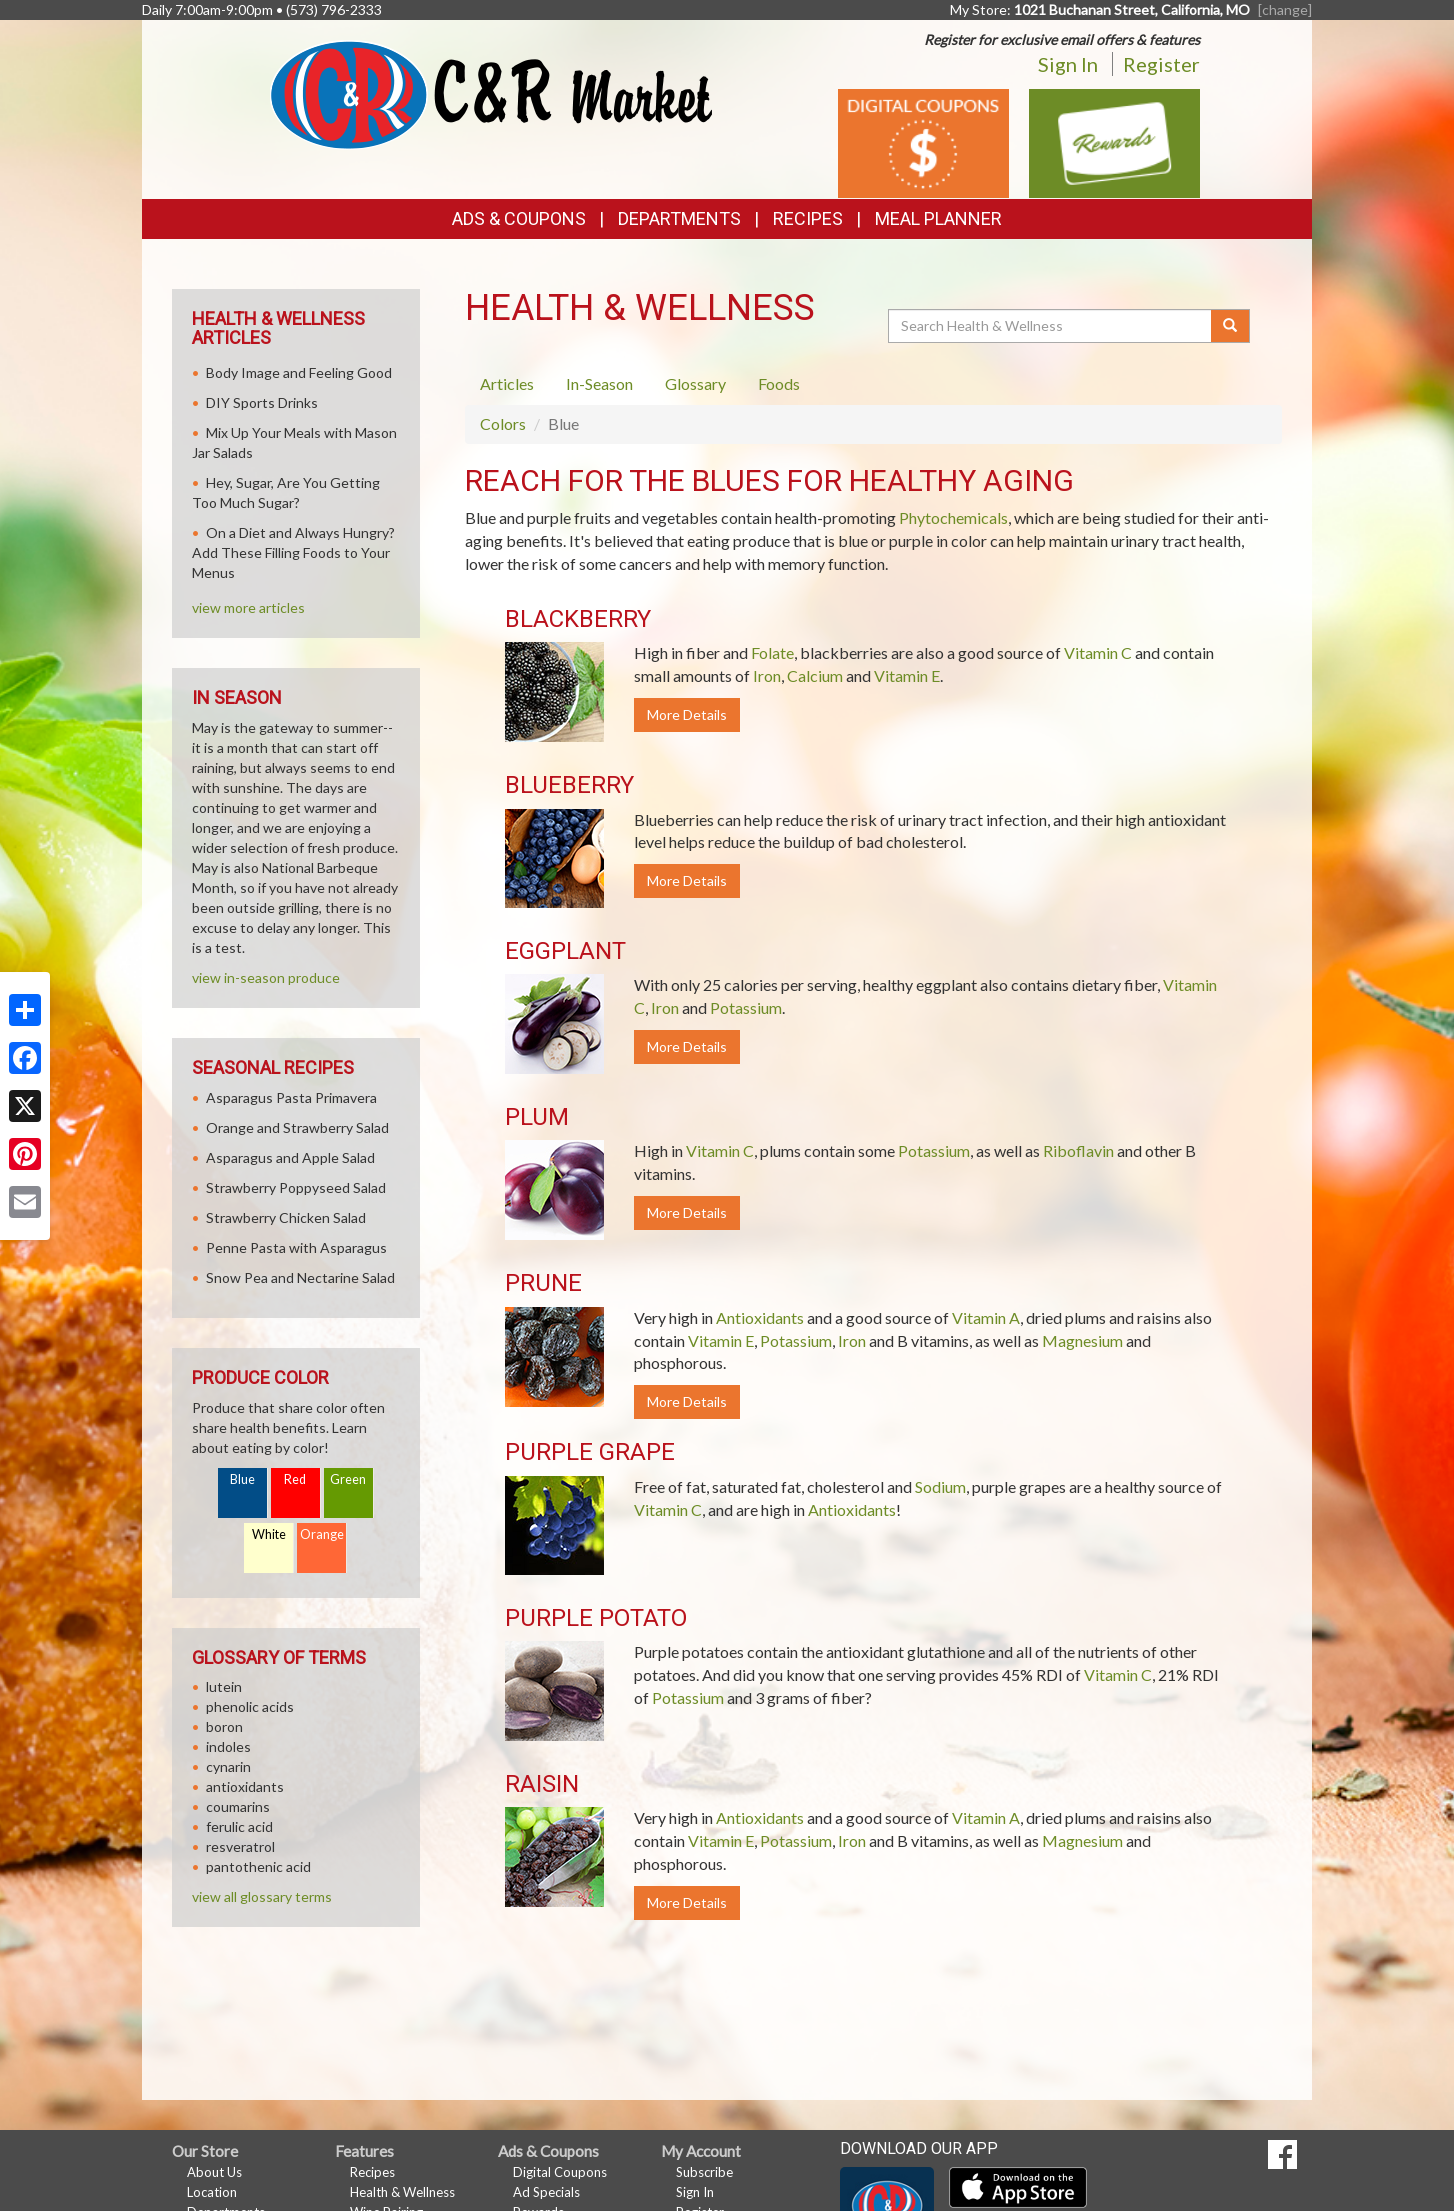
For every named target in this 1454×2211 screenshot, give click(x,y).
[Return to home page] (491, 93)
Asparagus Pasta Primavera (291, 1097)
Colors (503, 423)
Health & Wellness (402, 2192)
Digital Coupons (560, 2172)
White (269, 1534)
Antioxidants (760, 1317)
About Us (214, 2172)
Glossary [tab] (695, 383)
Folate (772, 652)
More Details (687, 714)
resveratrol (240, 1846)
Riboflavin (1078, 1150)
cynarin (228, 1766)
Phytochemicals (953, 517)
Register (1161, 64)
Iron (767, 675)
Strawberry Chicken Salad (286, 1217)
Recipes (808, 218)
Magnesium (1082, 1340)
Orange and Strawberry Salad (297, 1127)
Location (212, 2192)
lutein (224, 1686)
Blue (242, 1479)
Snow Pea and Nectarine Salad (300, 1277)
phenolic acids (250, 1706)
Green (348, 1479)
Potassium (746, 1007)
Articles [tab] (507, 383)
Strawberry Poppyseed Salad (296, 1187)
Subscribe (704, 2172)
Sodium (940, 1486)
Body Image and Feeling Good (299, 372)
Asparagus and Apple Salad (290, 1157)
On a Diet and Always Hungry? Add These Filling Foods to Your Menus (293, 552)
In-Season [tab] (599, 383)
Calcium (815, 675)
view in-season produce (266, 977)
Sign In (1068, 64)
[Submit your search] (1230, 326)
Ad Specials (546, 2192)
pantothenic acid (258, 1866)
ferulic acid (239, 1826)
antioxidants (245, 1786)
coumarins (238, 1806)
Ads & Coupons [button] (519, 218)
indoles (228, 1746)
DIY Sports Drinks (262, 402)
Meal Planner (938, 218)
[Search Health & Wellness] (1051, 326)
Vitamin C (1098, 652)
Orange (322, 1534)
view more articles (248, 607)
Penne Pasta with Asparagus (296, 1247)
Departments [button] (679, 218)
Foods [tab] (779, 383)
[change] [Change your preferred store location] (1285, 9)
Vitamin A (986, 1317)
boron (224, 1726)
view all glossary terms (262, 1896)
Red (295, 1479)
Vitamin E (907, 675)
